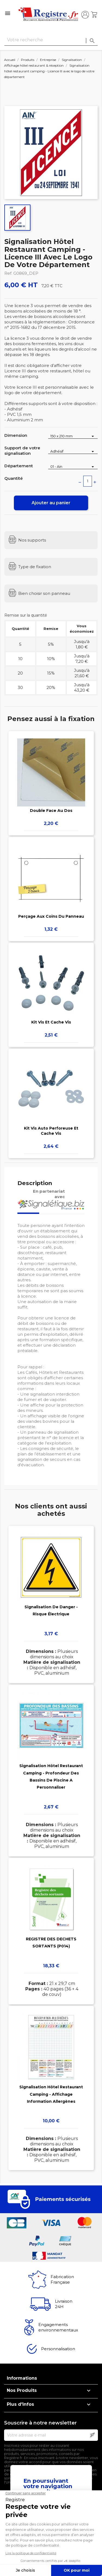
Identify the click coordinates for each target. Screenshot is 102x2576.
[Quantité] (87, 481)
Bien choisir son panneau (44, 593)
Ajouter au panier (51, 502)
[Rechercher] (51, 40)
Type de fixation (34, 566)
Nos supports (32, 540)
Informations (22, 2378)
